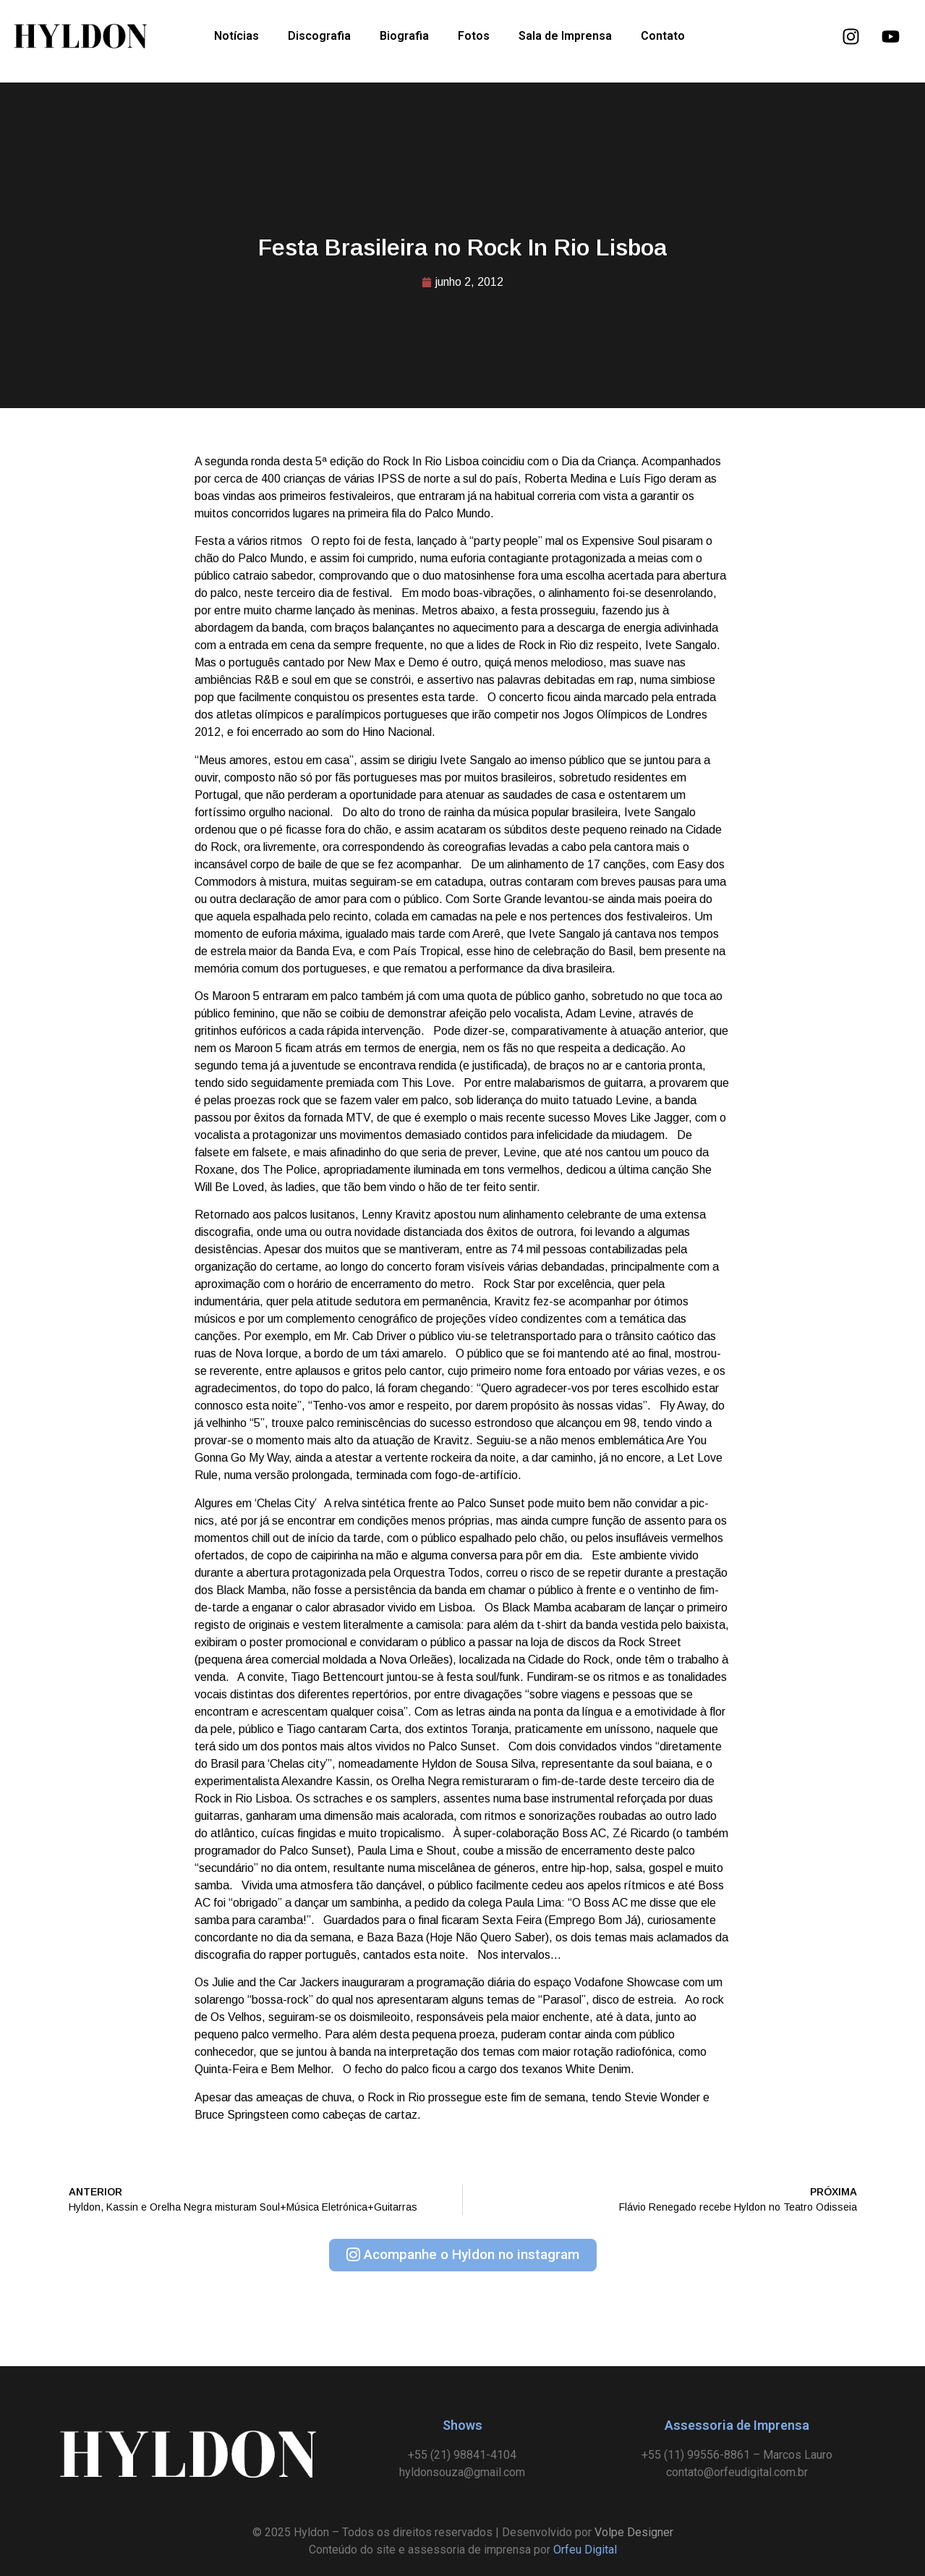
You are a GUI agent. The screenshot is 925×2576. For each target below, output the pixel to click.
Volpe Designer (633, 2532)
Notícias (236, 36)
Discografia (319, 36)
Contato (663, 36)
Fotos (474, 36)
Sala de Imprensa (565, 36)
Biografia (404, 36)
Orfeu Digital (585, 2549)
